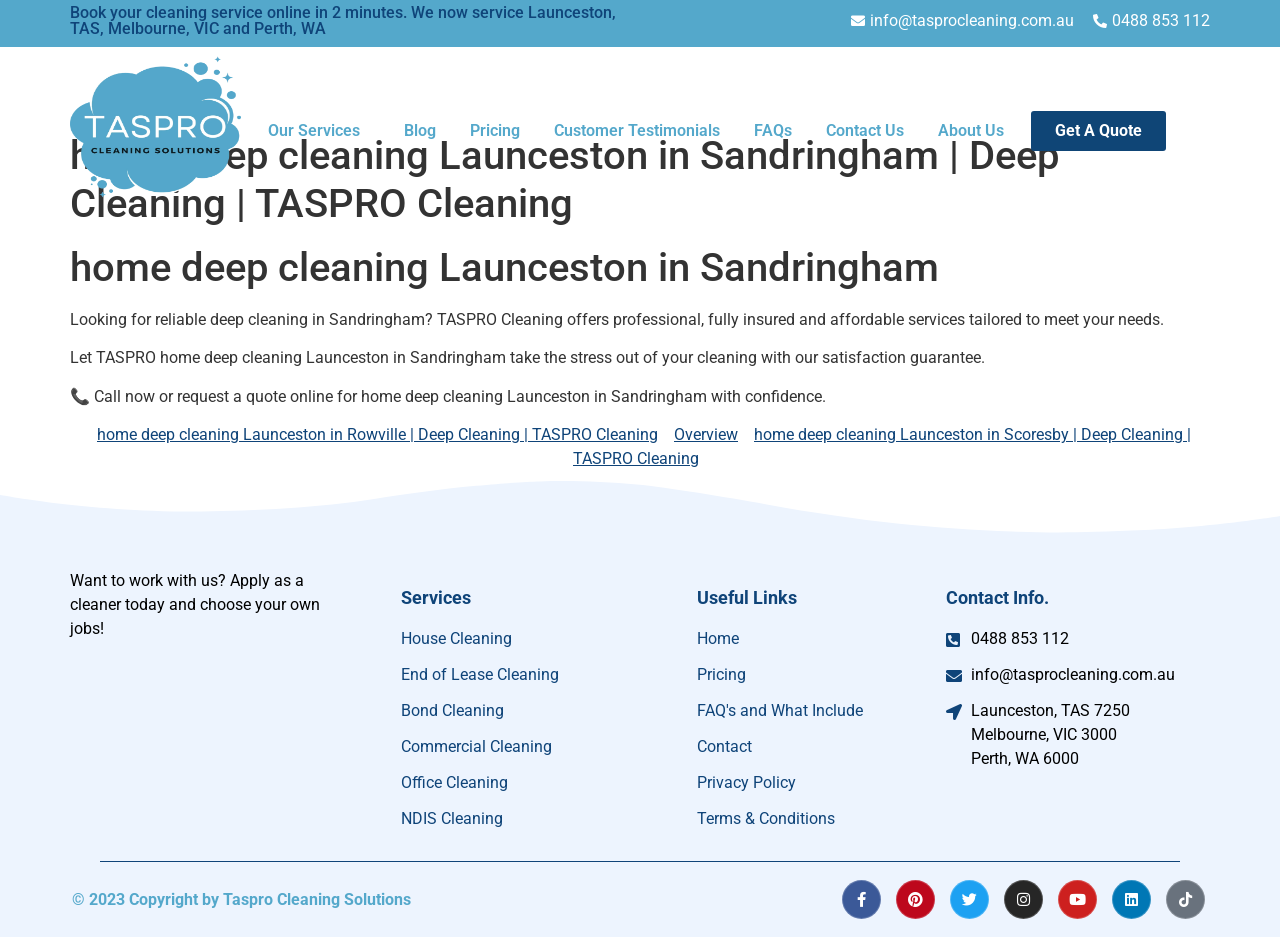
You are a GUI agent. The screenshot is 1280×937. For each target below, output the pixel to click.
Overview (706, 434)
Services (436, 597)
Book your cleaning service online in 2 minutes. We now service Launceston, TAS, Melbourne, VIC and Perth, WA (343, 20)
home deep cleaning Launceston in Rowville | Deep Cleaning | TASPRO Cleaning (377, 434)
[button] (319, 131)
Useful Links (747, 597)
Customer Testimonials (637, 130)
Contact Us (865, 130)
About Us (971, 130)
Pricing (495, 130)
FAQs (773, 130)
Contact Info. (997, 597)
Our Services (314, 130)
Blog (420, 130)
